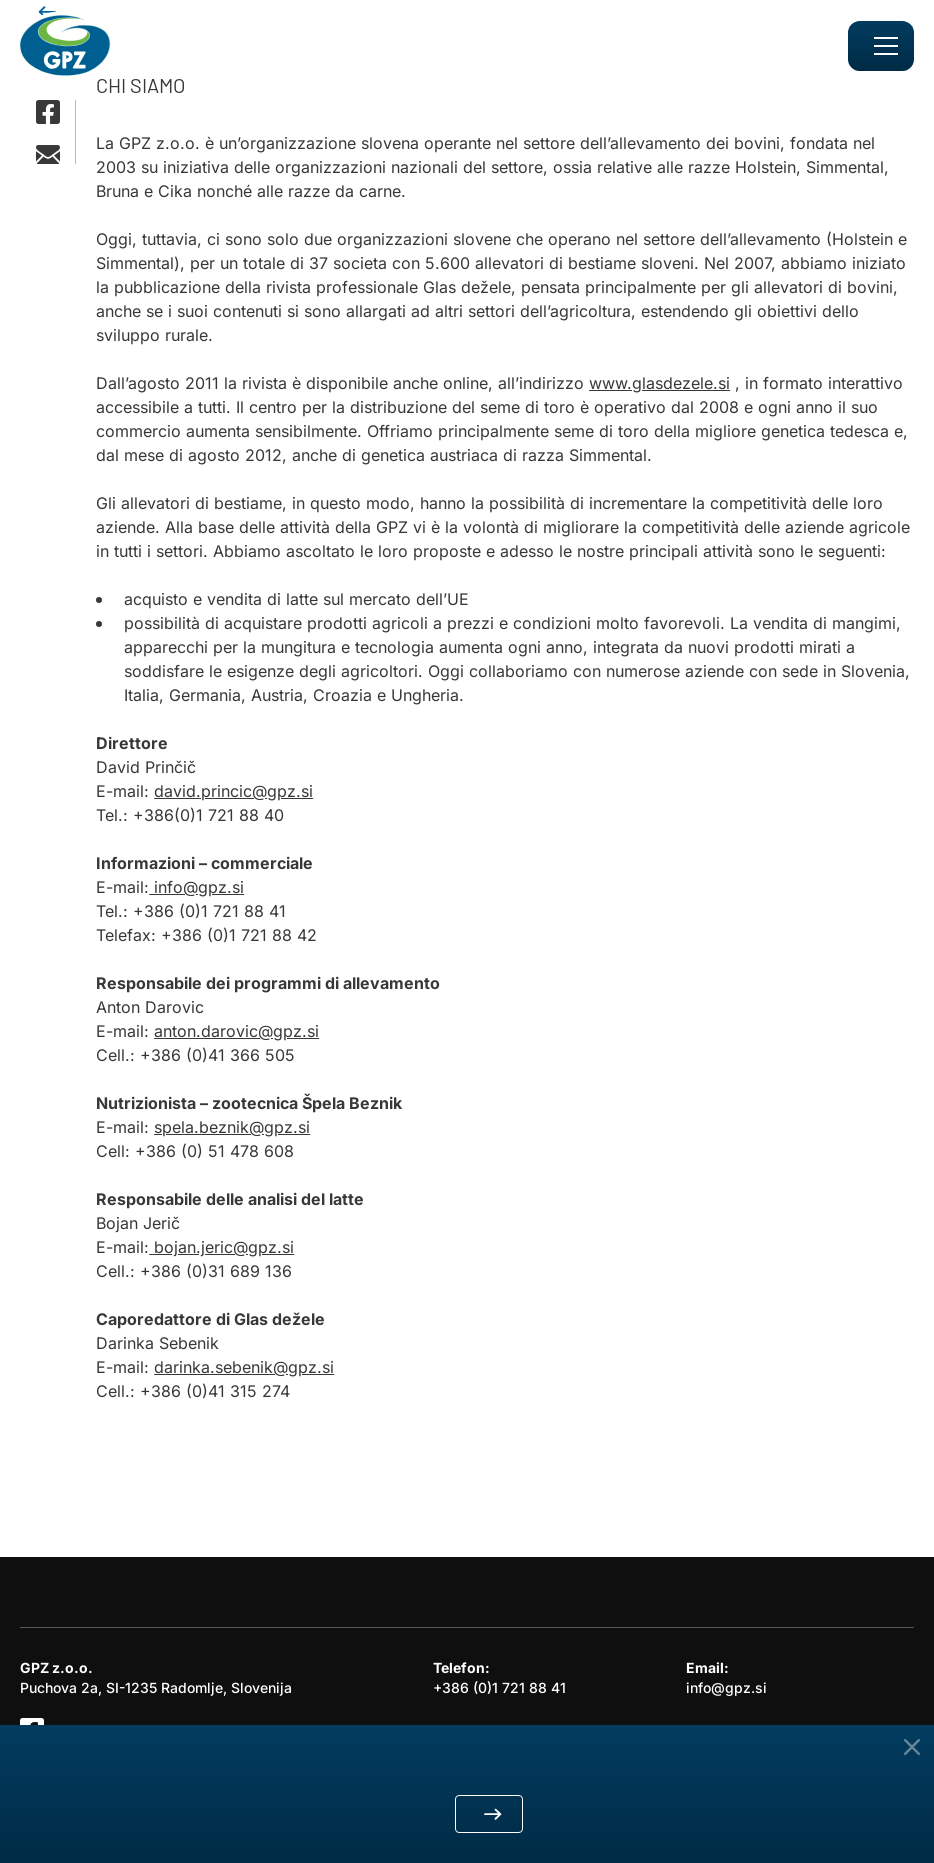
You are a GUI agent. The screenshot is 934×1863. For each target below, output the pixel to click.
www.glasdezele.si (659, 383)
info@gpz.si (196, 887)
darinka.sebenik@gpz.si (244, 1367)
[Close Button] (912, 1747)
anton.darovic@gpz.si (236, 1031)
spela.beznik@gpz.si (232, 1127)
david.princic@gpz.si (233, 791)
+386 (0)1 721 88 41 (499, 1687)
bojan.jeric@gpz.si (221, 1247)
